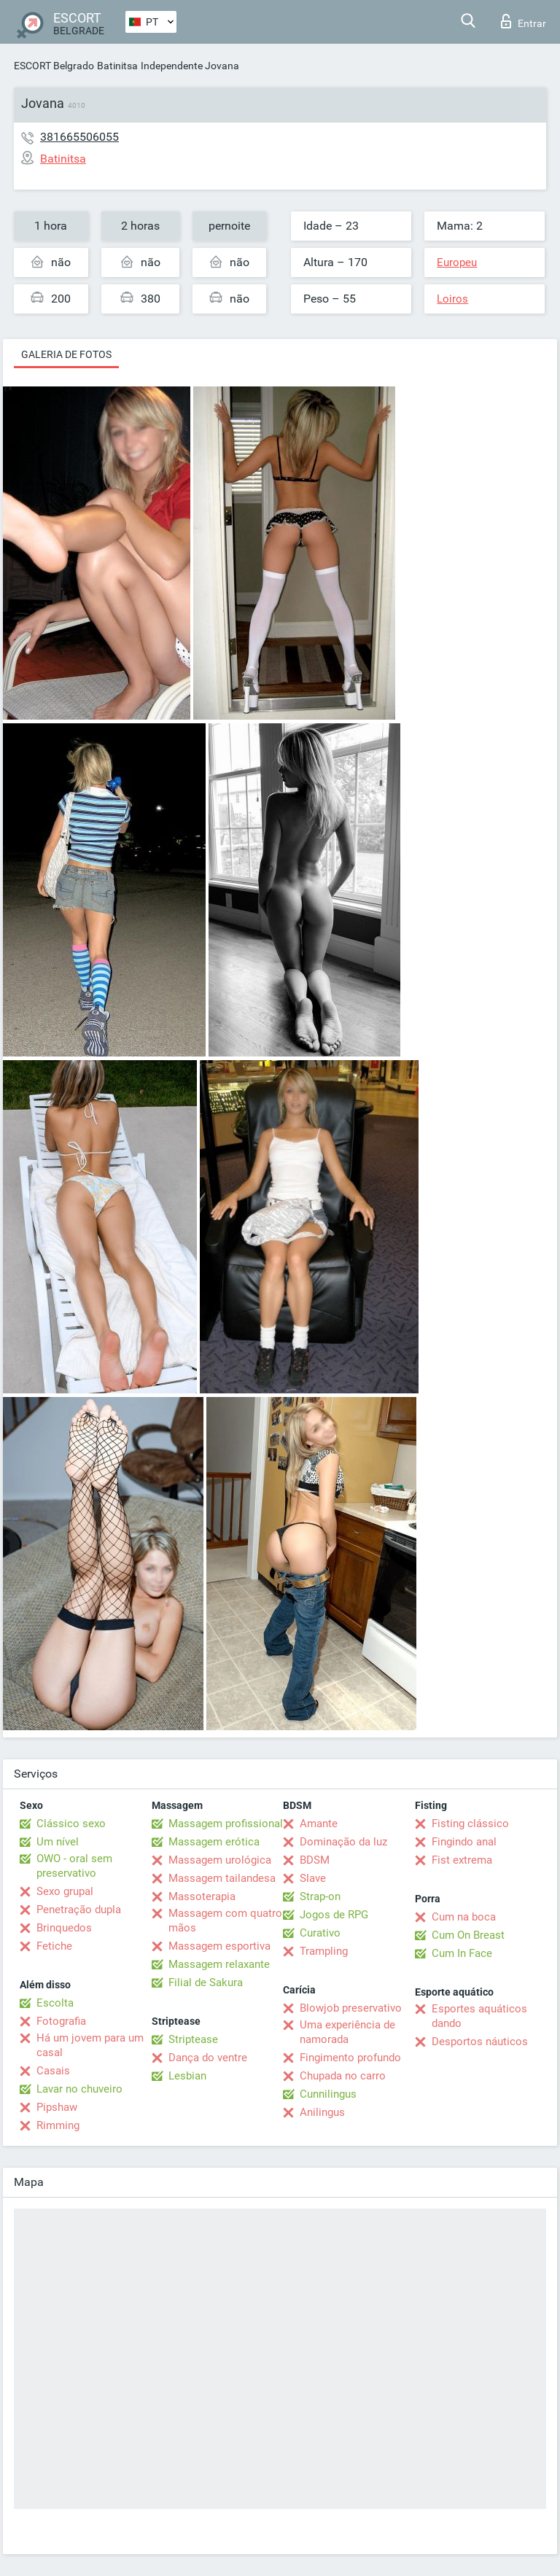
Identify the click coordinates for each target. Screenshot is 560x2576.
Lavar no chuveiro (79, 2089)
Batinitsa (117, 65)
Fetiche (54, 1946)
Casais (53, 2070)
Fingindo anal (464, 1841)
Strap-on (320, 1896)
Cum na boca (464, 1916)
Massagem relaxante (219, 1964)
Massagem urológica (219, 1860)
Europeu (457, 262)
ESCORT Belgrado (54, 65)
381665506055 (79, 137)
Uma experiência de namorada (347, 2032)
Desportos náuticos (480, 2041)
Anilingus (322, 2112)
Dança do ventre (207, 2057)
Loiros (452, 299)
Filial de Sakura (205, 1982)
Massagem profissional (225, 1823)
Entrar (523, 21)
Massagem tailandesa (222, 1878)
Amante (319, 1823)
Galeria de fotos (66, 354)
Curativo (320, 1932)
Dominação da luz (343, 1841)
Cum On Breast (468, 1935)
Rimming (57, 2125)
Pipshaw (56, 2107)
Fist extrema (462, 1860)
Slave (313, 1878)
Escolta (55, 2002)
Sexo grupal (64, 1891)
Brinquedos (64, 1927)
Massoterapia (202, 1896)
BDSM (315, 1860)
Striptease (193, 2039)
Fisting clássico (470, 1823)
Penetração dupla (78, 1909)
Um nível (57, 1841)
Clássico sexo (71, 1823)
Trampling (324, 1951)
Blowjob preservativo (351, 2008)
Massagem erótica (214, 1841)
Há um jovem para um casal (90, 2045)
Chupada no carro (343, 2075)
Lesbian (187, 2075)
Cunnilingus (328, 2094)
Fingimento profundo (350, 2057)
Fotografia (61, 2021)
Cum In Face (462, 1953)
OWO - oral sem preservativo (74, 1866)
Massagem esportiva (219, 1946)
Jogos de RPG (334, 1914)
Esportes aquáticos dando (479, 2016)
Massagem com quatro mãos (225, 1920)
